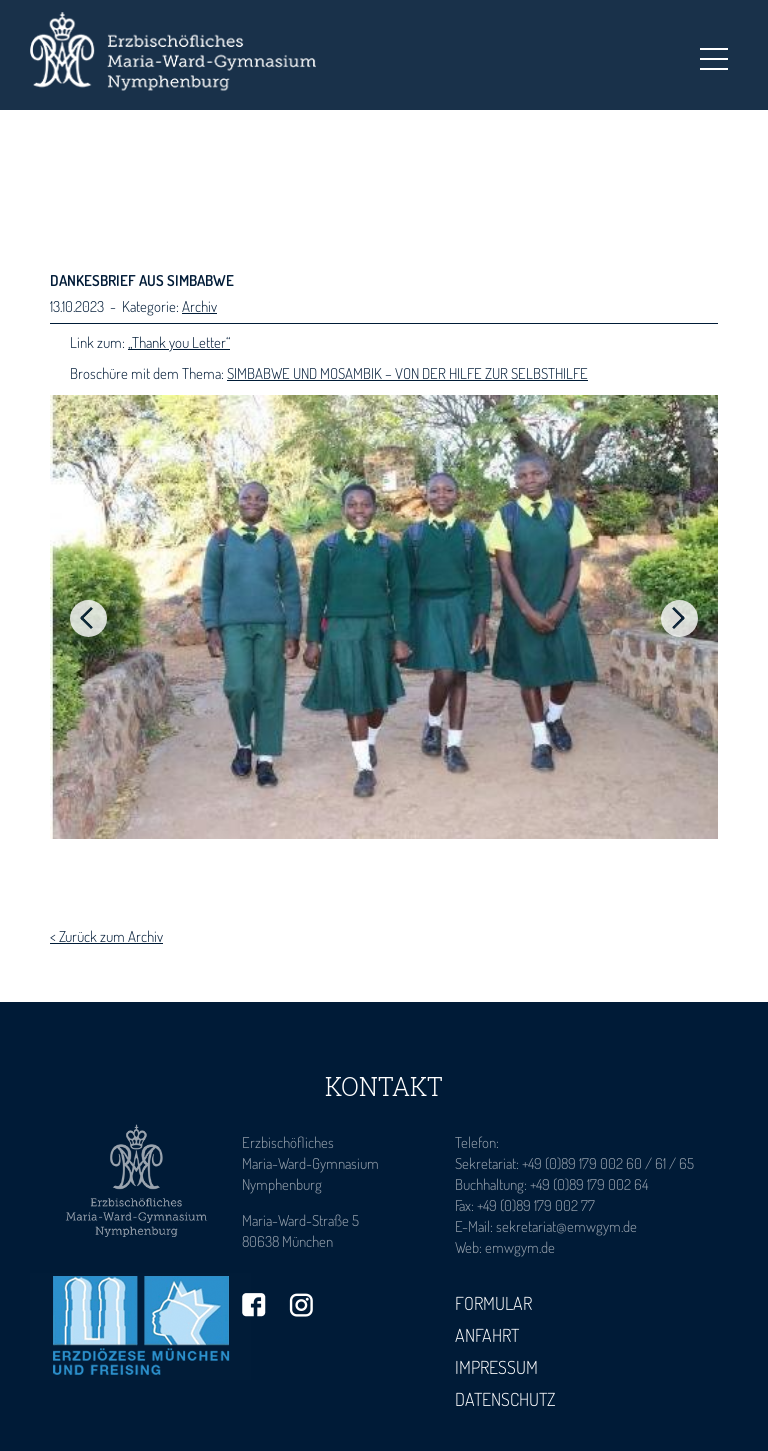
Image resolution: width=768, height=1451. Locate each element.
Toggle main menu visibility (714, 53)
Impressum (496, 1367)
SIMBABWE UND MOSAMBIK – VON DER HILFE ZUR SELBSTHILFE (407, 373)
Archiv (199, 306)
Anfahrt (487, 1335)
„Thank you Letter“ (179, 342)
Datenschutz (505, 1399)
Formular (493, 1303)
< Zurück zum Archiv (106, 936)
